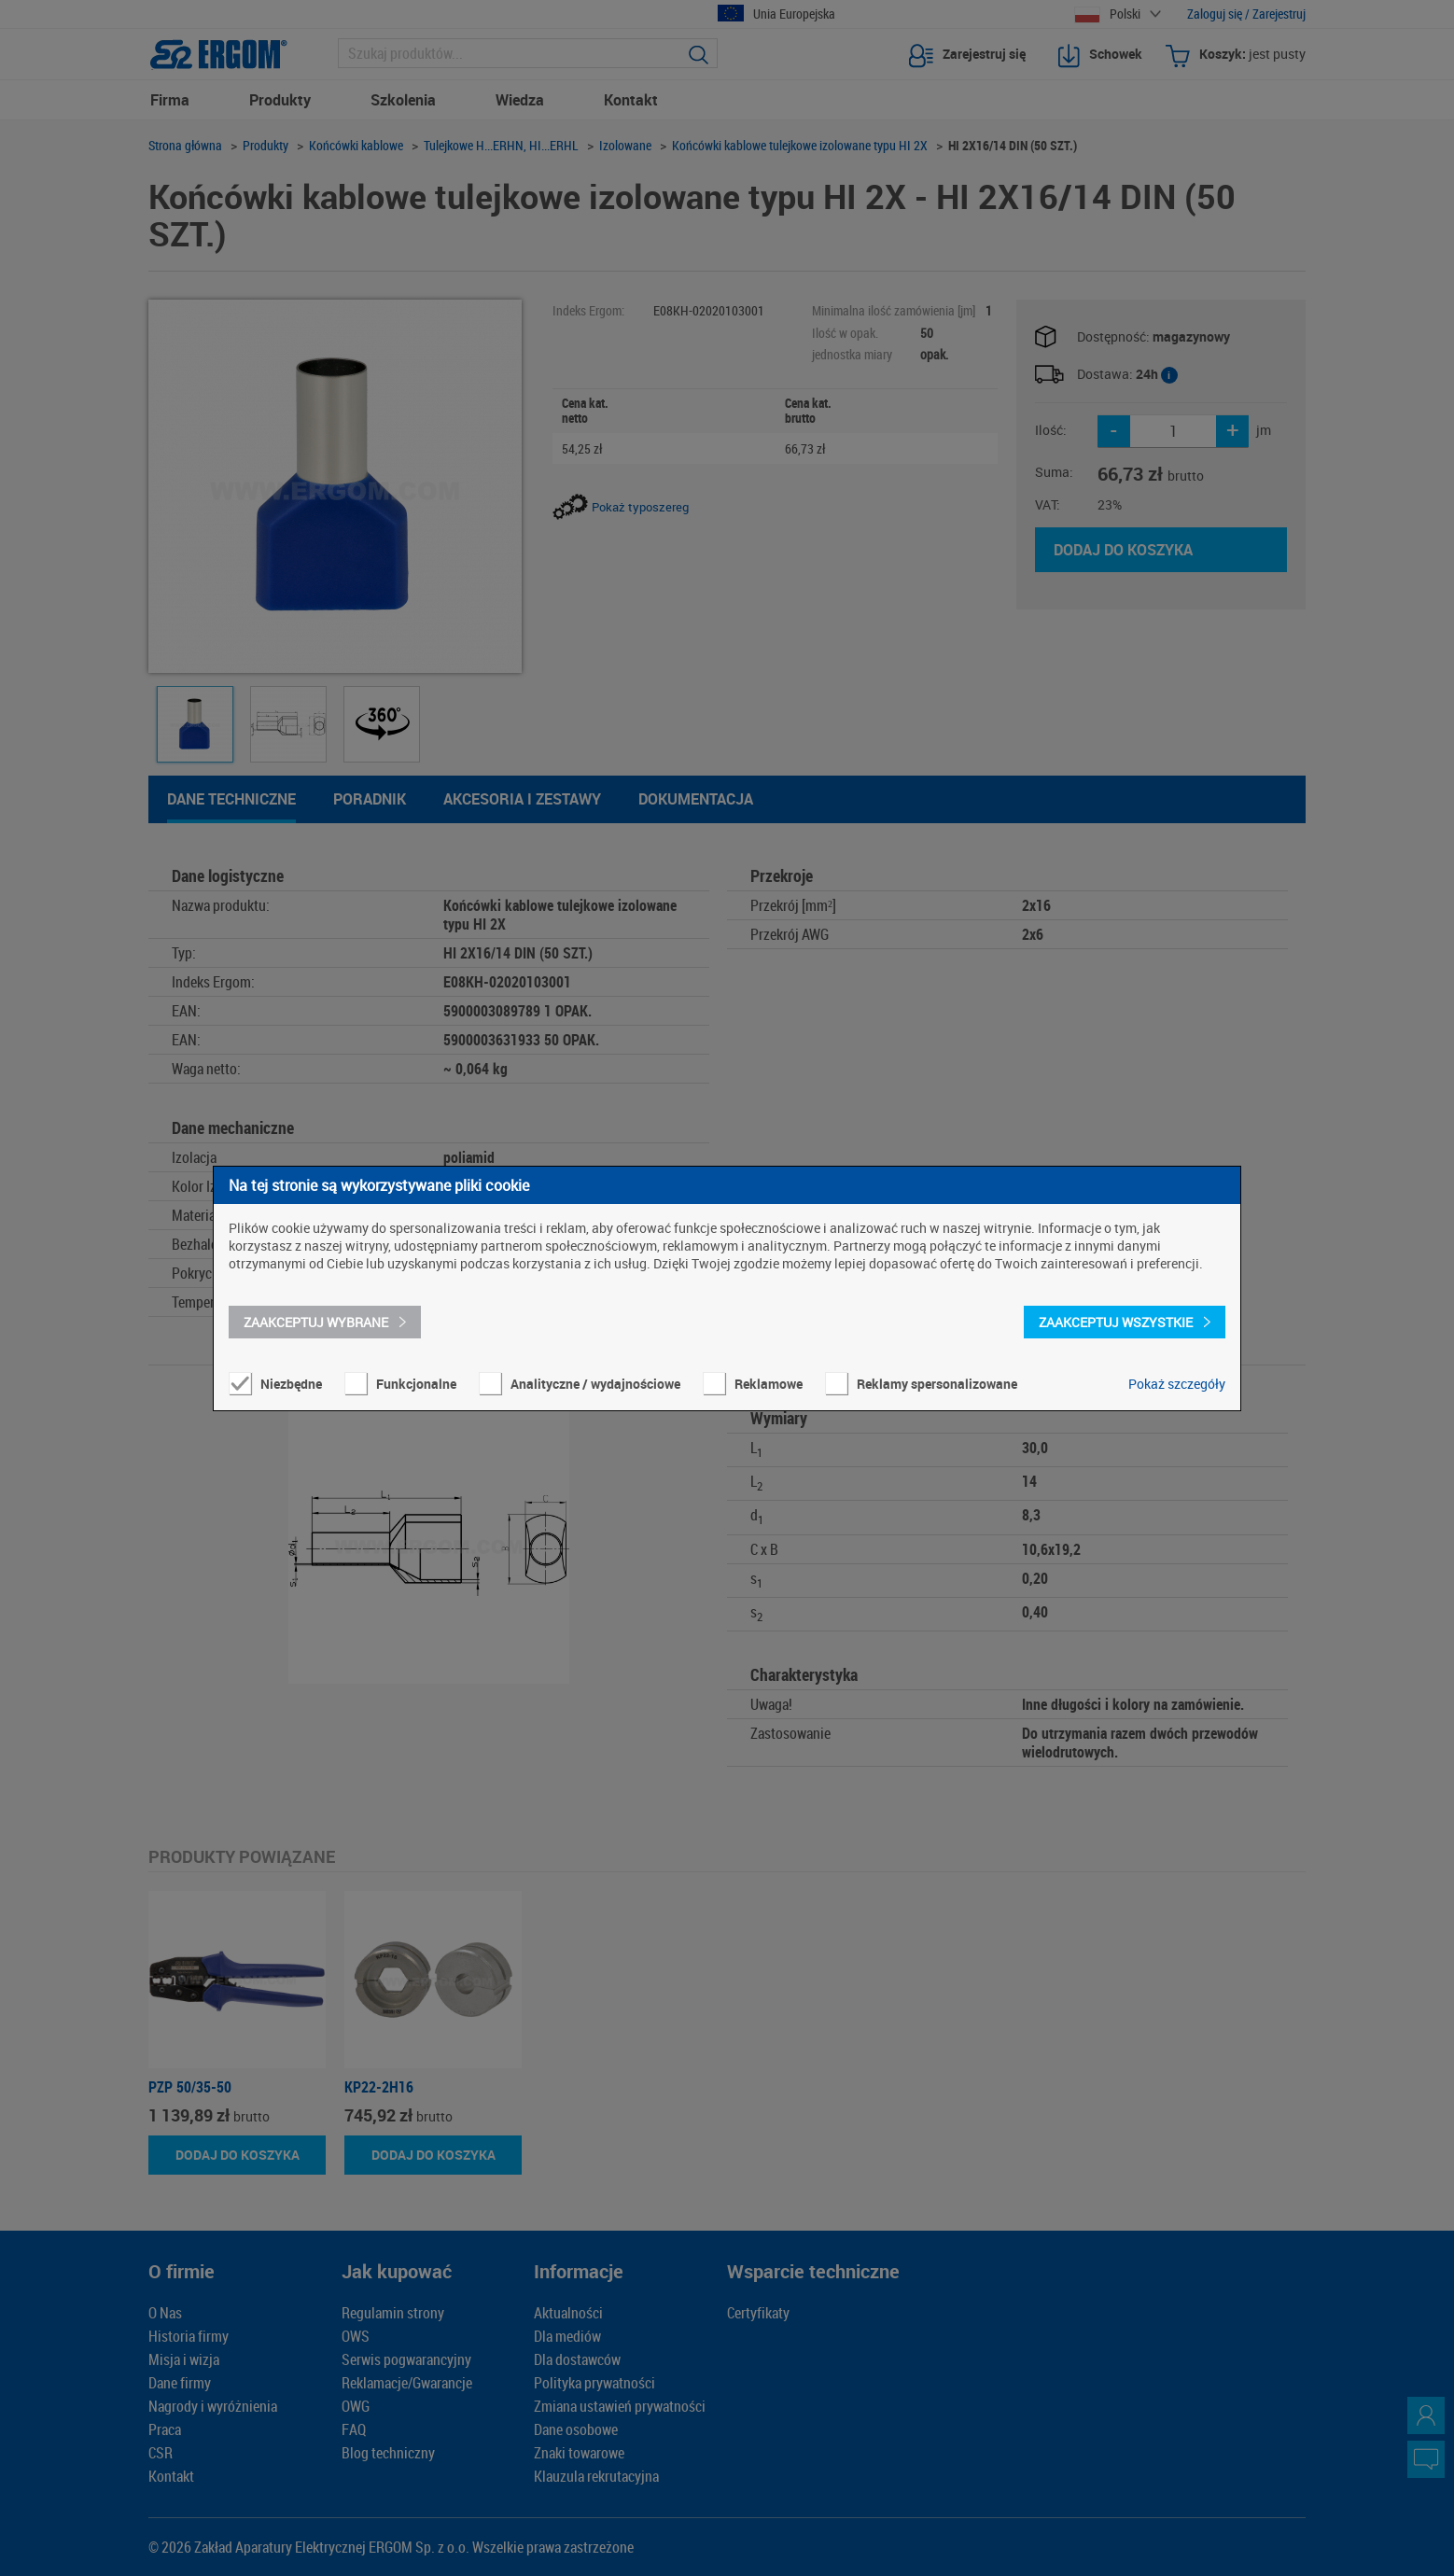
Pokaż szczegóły (1176, 1384)
